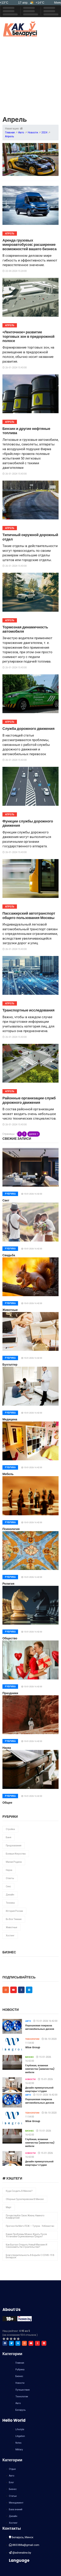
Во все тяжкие (14, 1919)
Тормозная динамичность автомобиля (25, 629)
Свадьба (8, 1255)
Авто (21, 132)
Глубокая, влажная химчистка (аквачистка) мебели (39, 2069)
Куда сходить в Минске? (19, 2191)
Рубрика (10, 1193)
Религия (8, 1584)
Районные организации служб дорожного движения (29, 1100)
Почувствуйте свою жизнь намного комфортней (25, 2216)
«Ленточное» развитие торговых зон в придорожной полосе (28, 336)
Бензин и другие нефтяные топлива (26, 430)
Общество (9, 1638)
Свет (5, 1200)
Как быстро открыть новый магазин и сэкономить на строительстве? (26, 2245)
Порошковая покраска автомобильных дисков (39, 2027)
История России (14, 1911)
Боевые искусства (16, 1853)
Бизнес (29, 2057)
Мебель (8, 1474)
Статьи (13, 2496)
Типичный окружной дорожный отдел (30, 537)
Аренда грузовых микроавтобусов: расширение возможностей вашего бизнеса (29, 245)
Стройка (10, 1829)
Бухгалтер (9, 1364)
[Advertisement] (30, 69)
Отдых (12, 2469)
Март (8, 2207)
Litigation (20, 2436)
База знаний (15, 2509)
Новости (33, 132)
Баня (8, 1837)
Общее (7, 1803)
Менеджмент (16, 2502)
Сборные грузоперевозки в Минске (25, 2199)
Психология (11, 1529)
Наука (6, 1748)
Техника (10, 1902)
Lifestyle (19, 2429)
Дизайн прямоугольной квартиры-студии (39, 2089)
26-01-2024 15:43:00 (14, 367)
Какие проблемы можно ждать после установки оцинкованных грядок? (26, 2235)
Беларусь (20, 2410)
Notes (18, 2442)
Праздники (10, 1693)
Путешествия (22, 2389)
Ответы (10, 1878)
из (24, 2331)
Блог (11, 2482)
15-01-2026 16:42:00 (32, 1194)
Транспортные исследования (28, 1010)
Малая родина (14, 1862)
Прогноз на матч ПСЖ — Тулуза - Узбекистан (30, 2226)
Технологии (32, 2039)
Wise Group (32, 2047)
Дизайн (10, 1894)
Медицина (9, 1419)
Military (19, 2449)
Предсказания (13, 1845)
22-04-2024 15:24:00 (14, 271)
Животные (10, 1310)
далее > (33, 1133)
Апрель (9, 136)
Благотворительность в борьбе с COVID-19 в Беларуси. (30, 2256)
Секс (8, 1886)
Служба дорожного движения (28, 728)
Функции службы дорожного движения (27, 823)
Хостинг (10, 1935)
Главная (10, 132)
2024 (44, 132)
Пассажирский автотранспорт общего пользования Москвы (28, 915)
